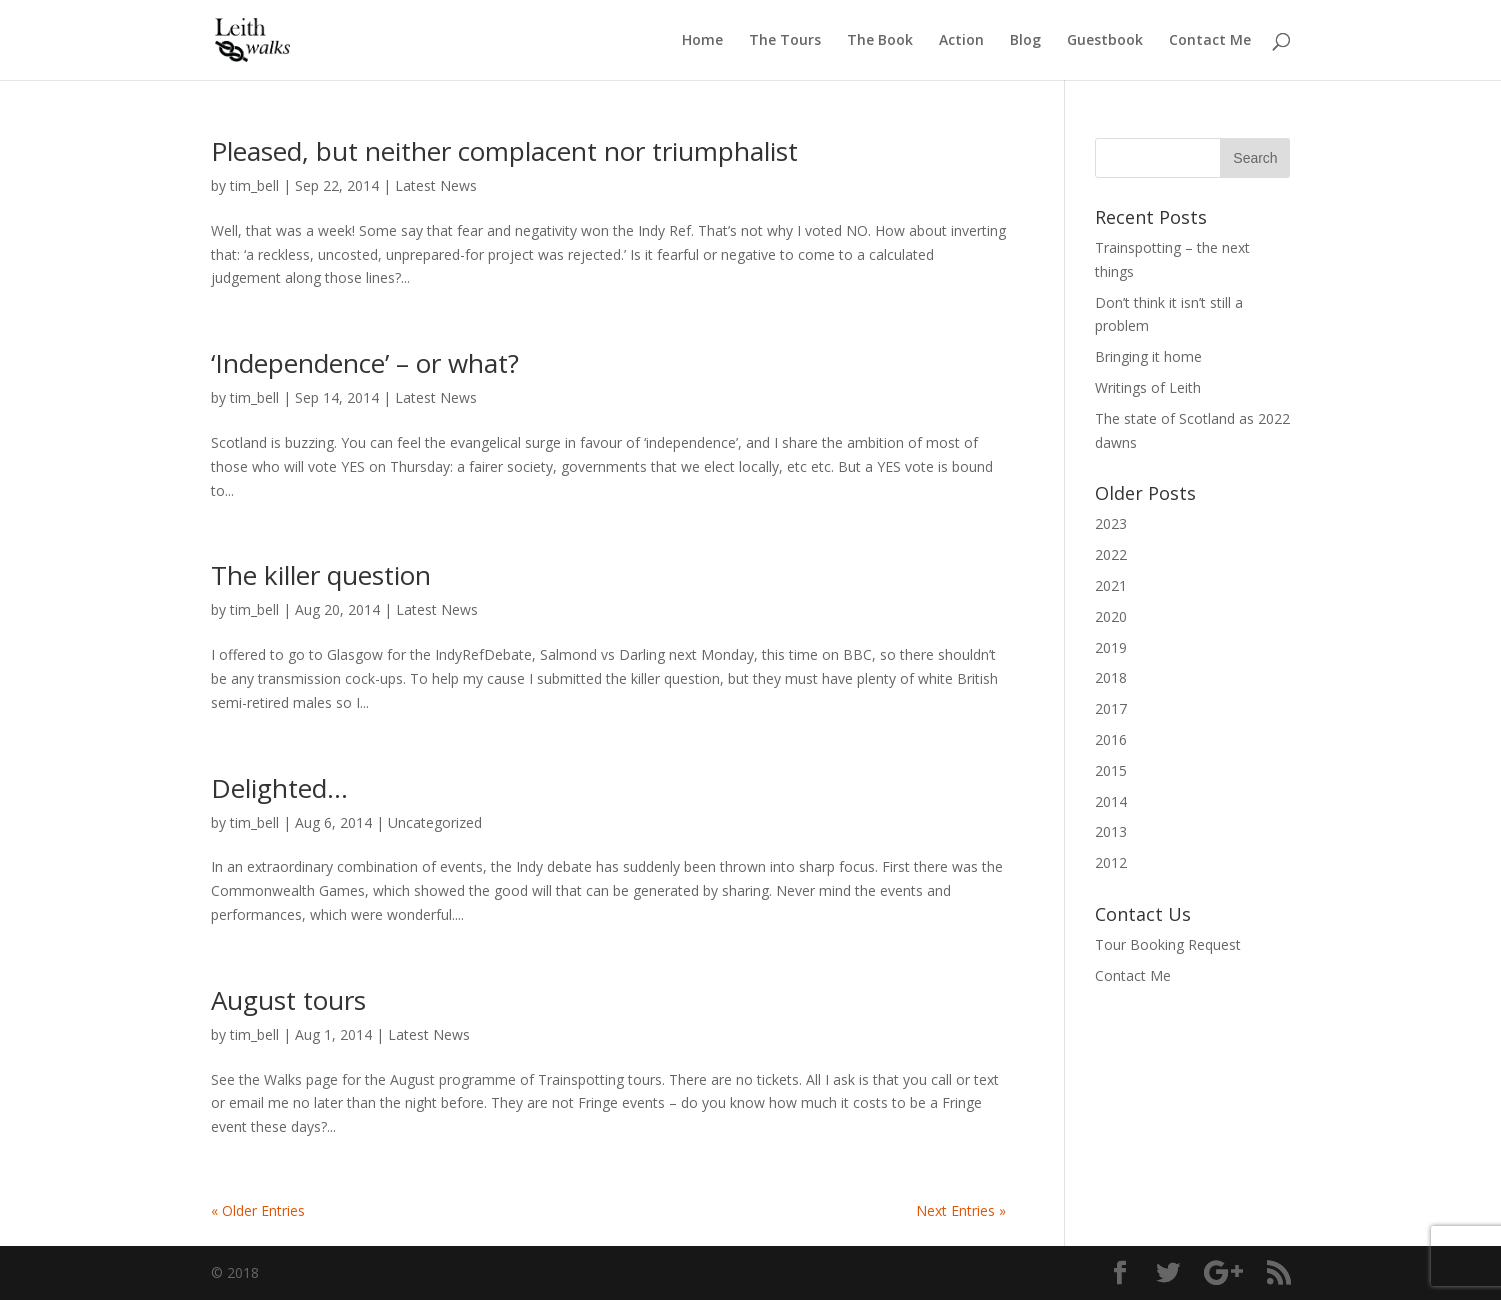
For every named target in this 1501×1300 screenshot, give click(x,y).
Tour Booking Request (1168, 944)
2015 (1111, 770)
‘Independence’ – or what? (365, 363)
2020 (1111, 616)
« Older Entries (258, 1210)
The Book (880, 41)
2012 (1111, 862)
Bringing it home (1148, 356)
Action (961, 41)
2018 (1111, 677)
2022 (1111, 554)
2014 (1111, 801)
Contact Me (1210, 41)
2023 (1111, 523)
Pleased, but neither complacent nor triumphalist (504, 151)
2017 (1111, 708)
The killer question (321, 575)
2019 (1111, 647)
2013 (1111, 831)
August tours (288, 1000)
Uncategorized (435, 822)
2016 (1111, 739)
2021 (1111, 585)
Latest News (436, 185)
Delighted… (279, 788)
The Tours (785, 41)
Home (702, 41)
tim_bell (254, 185)
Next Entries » (961, 1210)
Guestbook (1105, 41)
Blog (1025, 41)
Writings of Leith (1148, 387)
